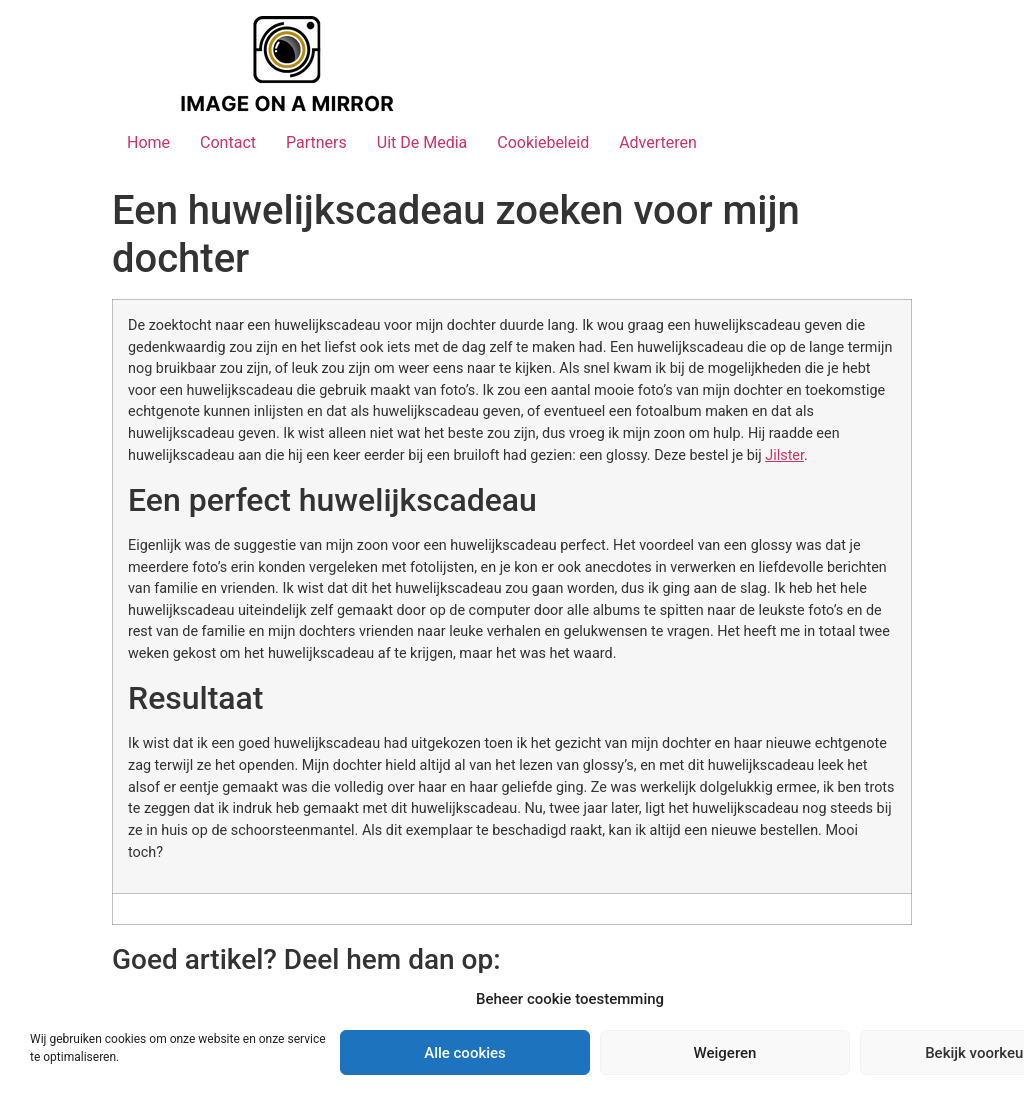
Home (148, 142)
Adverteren (658, 142)
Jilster (784, 455)
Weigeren (725, 1053)
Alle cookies (465, 1053)
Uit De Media (422, 142)
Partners (316, 142)
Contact (228, 142)
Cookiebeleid (543, 142)
